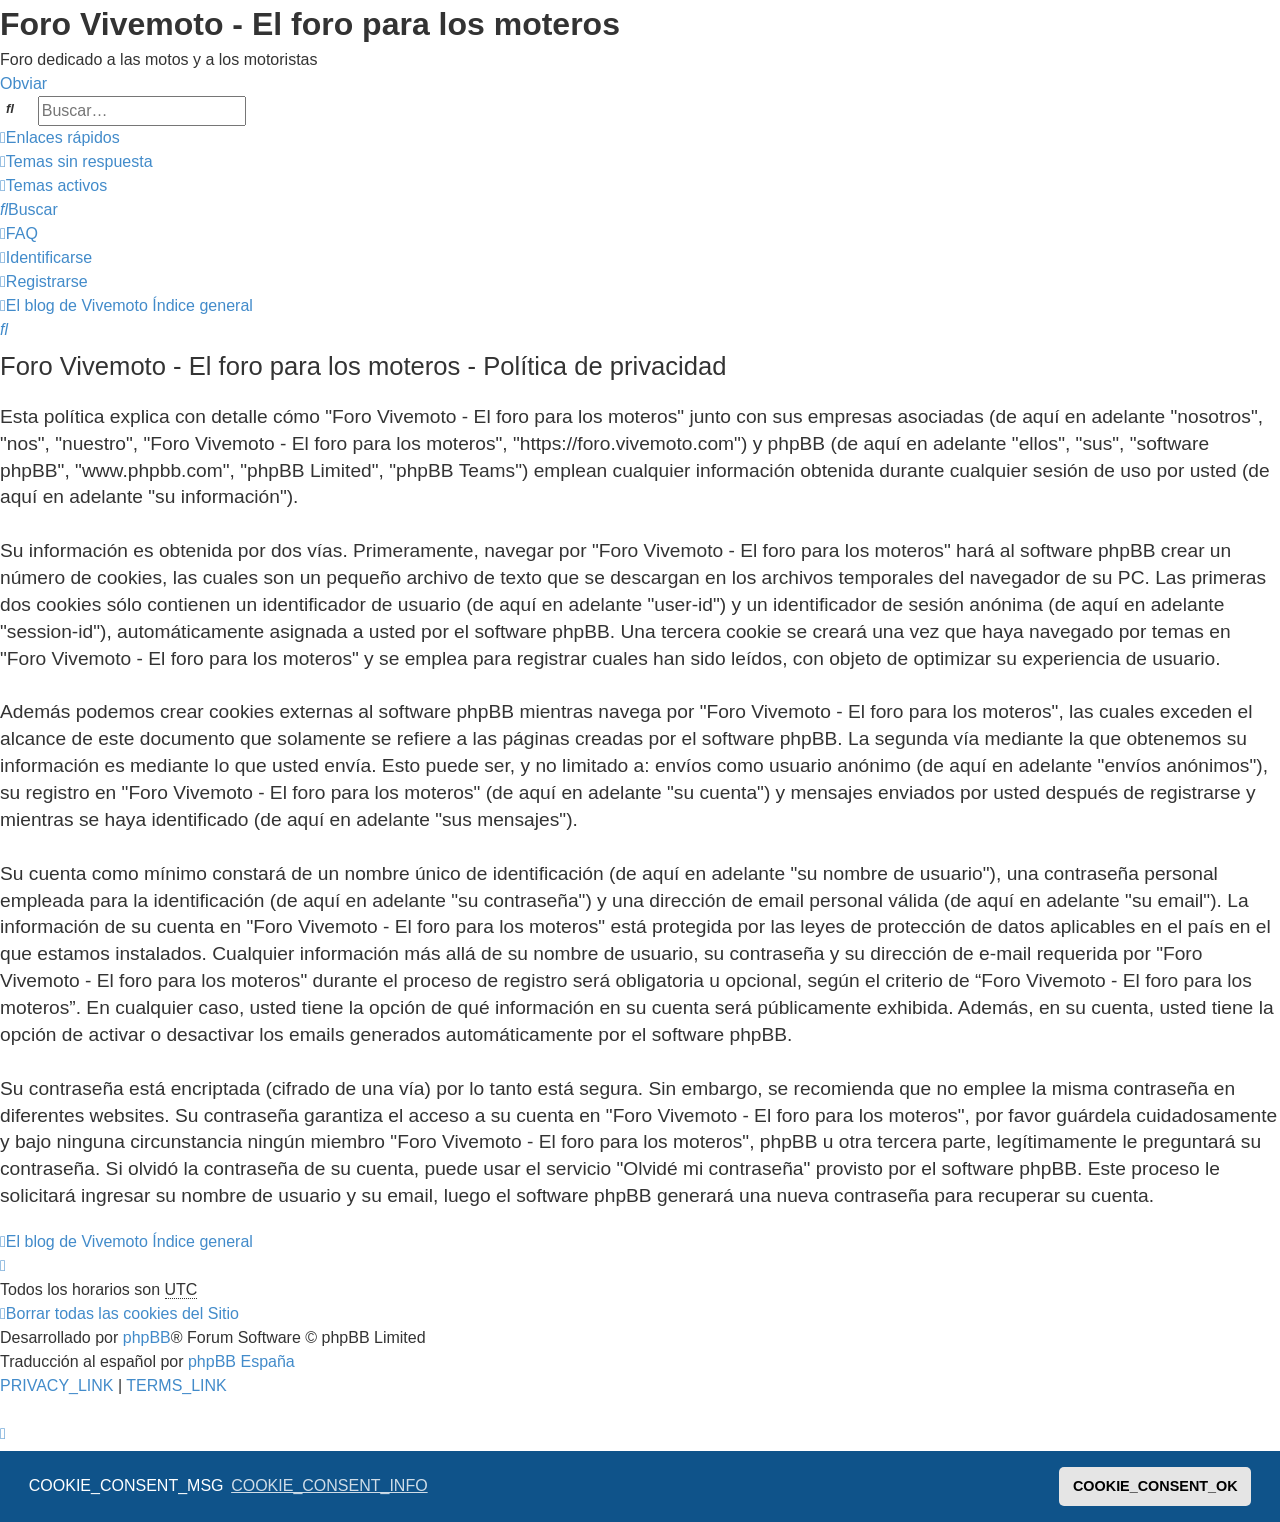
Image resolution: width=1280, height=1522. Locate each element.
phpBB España (241, 1361)
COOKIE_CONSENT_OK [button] (1155, 1486)
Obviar (23, 83)
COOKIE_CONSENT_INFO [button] (329, 1485)
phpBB (147, 1337)
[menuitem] (76, 161)
